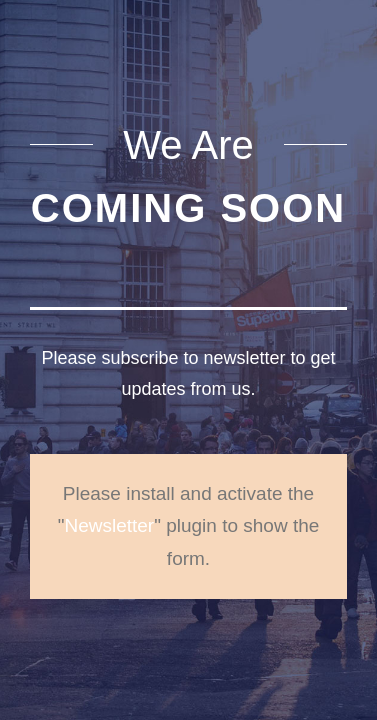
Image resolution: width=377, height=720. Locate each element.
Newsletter (109, 525)
